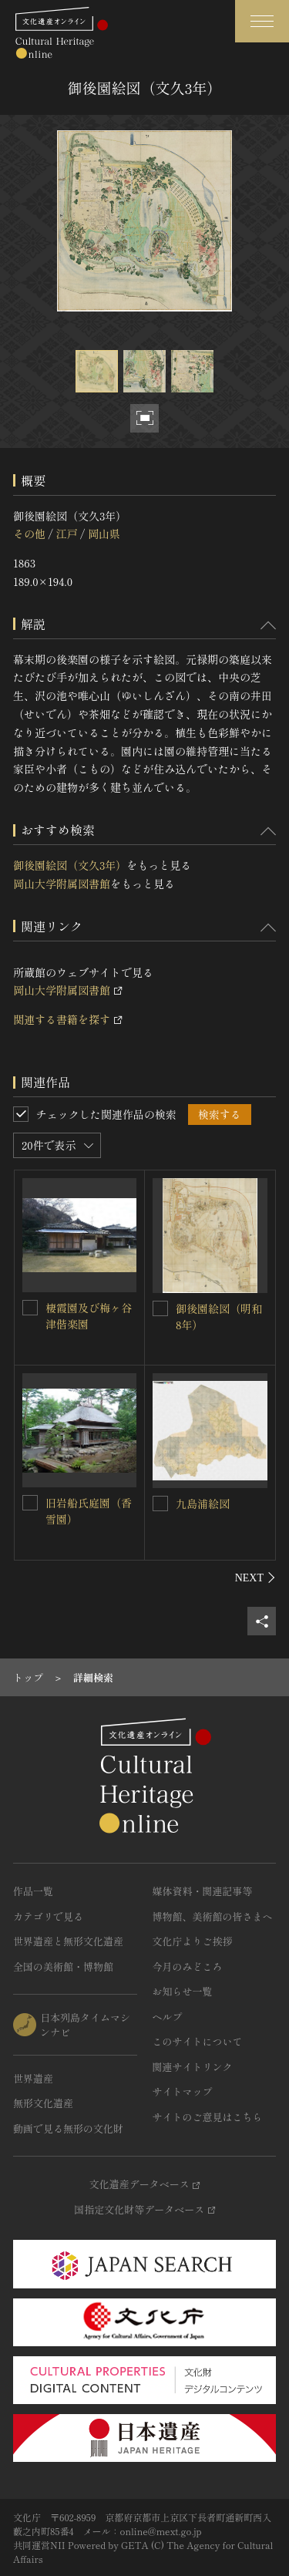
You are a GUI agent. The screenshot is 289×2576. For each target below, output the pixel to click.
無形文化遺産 (43, 2103)
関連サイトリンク (193, 2066)
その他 (29, 533)
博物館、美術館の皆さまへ (213, 1916)
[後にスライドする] (255, 1577)
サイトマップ (183, 2091)
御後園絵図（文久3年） (69, 865)
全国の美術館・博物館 (63, 1966)
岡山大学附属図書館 (61, 883)
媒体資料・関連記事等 (203, 1891)
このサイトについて (198, 2041)
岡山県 (104, 533)
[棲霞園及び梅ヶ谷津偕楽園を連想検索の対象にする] (30, 1307)
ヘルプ (168, 2016)
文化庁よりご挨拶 (193, 1941)
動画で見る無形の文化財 (68, 2128)
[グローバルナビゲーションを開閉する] (262, 21)
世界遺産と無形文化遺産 (68, 1941)
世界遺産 (33, 2078)
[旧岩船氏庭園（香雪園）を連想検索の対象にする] (30, 1502)
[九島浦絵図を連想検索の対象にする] (160, 1503)
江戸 (66, 533)
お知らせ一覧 (183, 1991)
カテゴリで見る (48, 1916)
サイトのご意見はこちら (208, 2117)
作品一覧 (33, 1891)
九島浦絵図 (203, 1503)
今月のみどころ (188, 1966)
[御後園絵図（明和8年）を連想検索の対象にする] (160, 1308)
